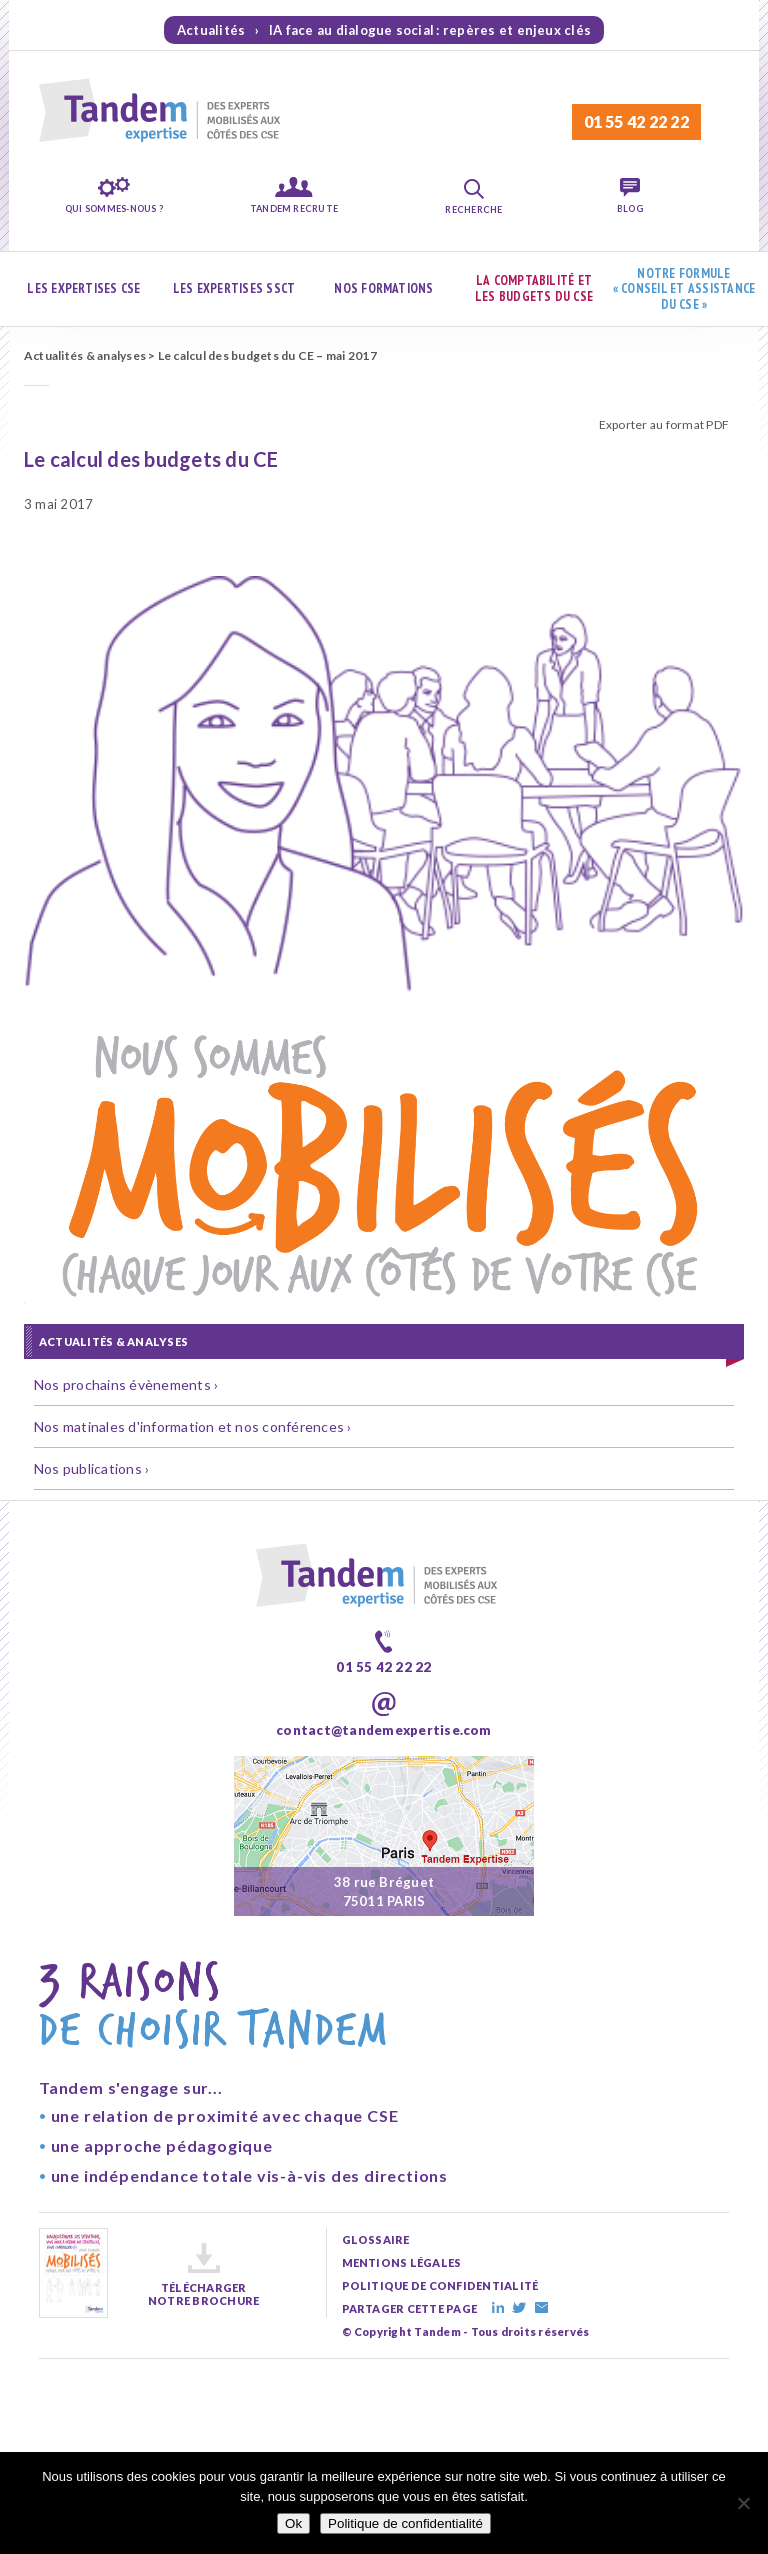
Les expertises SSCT (234, 288)
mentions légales (402, 2262)
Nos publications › (91, 1468)
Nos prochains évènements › (126, 1384)
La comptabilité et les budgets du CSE (534, 288)
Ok (293, 2523)
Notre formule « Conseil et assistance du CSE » (684, 289)
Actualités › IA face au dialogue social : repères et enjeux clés (384, 30)
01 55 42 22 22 (636, 121)
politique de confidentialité (440, 2285)
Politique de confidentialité (405, 2523)
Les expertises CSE (83, 288)
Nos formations (383, 288)
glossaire (376, 2239)
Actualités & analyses (85, 355)
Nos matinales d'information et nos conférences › (193, 1426)
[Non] (743, 2503)
